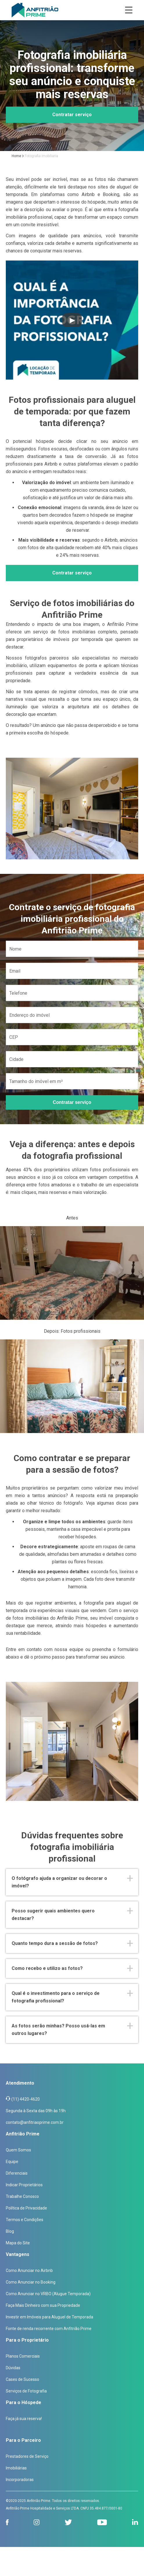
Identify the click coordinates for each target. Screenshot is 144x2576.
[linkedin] (135, 2522)
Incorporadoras (20, 2479)
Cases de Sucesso (22, 2379)
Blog (10, 2231)
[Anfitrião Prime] (35, 10)
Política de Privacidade (26, 2208)
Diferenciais (17, 2173)
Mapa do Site (18, 2243)
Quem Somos (18, 2150)
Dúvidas (13, 2367)
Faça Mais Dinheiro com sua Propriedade (43, 2305)
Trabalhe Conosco (22, 2196)
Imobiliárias (16, 2468)
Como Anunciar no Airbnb (29, 2270)
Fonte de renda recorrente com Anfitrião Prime (48, 2328)
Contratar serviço (72, 114)
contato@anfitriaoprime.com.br (35, 2122)
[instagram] (37, 2522)
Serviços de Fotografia (26, 2391)
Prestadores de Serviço (27, 2456)
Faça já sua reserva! (24, 2418)
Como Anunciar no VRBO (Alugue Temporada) (48, 2293)
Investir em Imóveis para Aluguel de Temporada (49, 2317)
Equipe (12, 2161)
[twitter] (68, 2522)
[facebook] (7, 2522)
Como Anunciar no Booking (30, 2282)
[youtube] (102, 2522)
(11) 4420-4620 (25, 2099)
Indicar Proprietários (24, 2184)
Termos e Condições (24, 2219)
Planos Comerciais (23, 2356)
